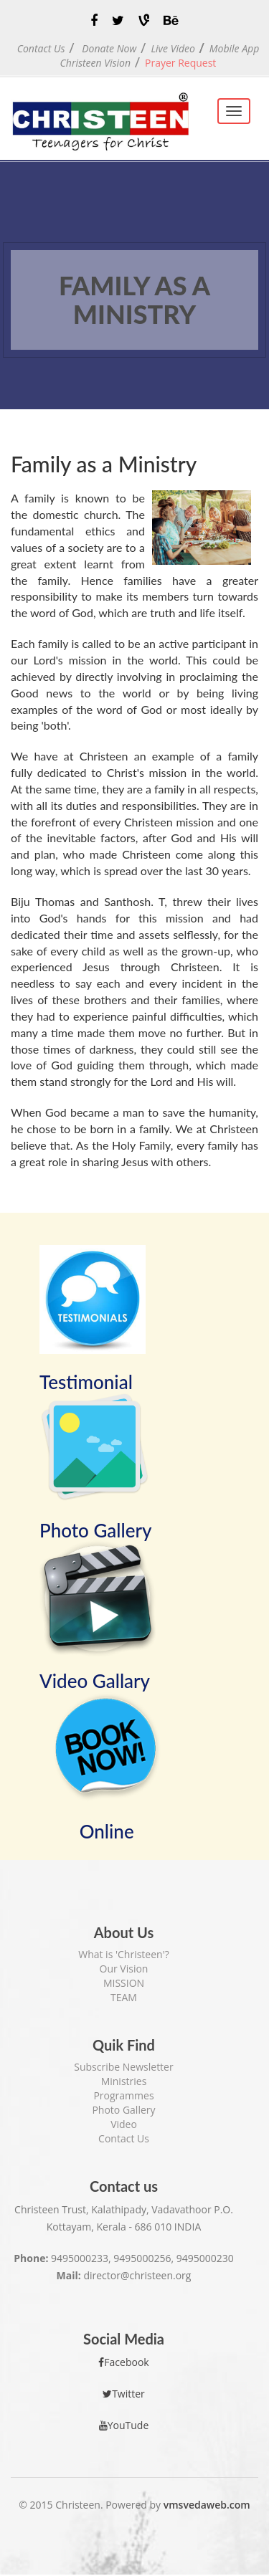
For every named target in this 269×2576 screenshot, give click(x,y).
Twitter (124, 2393)
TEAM (123, 1997)
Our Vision (124, 1968)
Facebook (123, 2362)
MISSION (123, 1983)
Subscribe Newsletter (123, 2067)
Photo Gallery (123, 2110)
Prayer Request (180, 63)
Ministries (124, 2081)
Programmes (123, 2095)
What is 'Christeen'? (123, 1954)
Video (123, 2124)
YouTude (124, 2425)
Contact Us (123, 2138)
